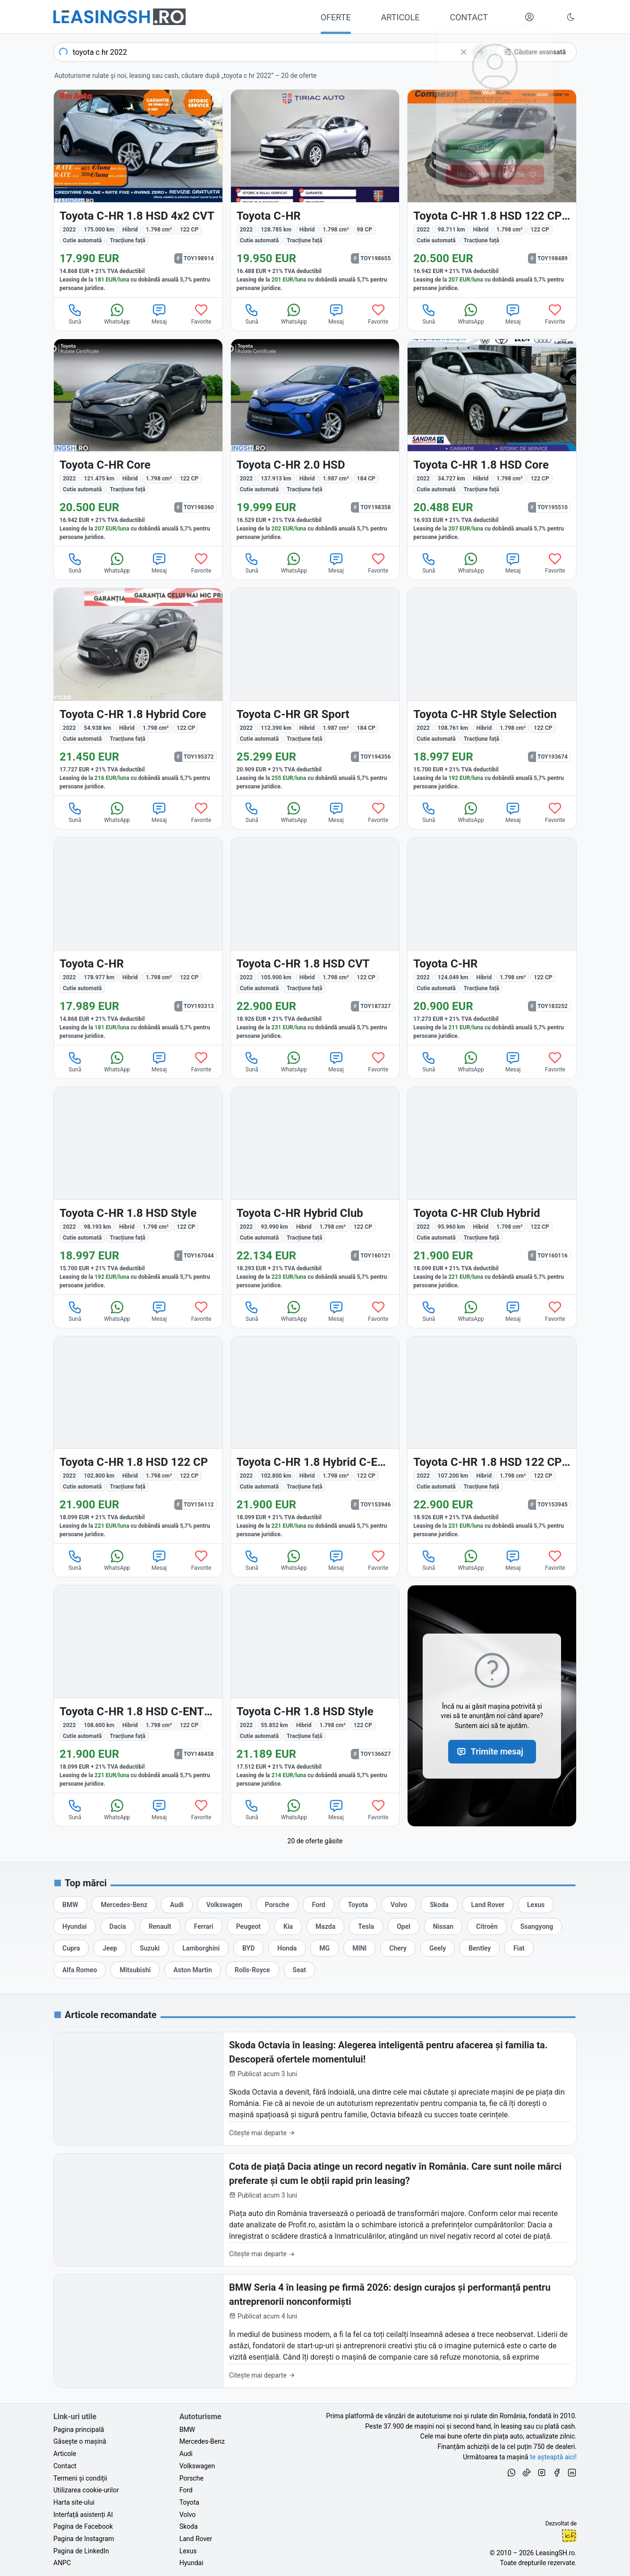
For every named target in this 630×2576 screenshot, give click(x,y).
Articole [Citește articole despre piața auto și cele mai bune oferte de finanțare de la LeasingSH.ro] (64, 2453)
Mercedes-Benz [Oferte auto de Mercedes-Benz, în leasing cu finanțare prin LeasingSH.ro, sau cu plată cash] (202, 2441)
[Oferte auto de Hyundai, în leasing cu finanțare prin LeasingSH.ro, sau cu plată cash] (74, 1926)
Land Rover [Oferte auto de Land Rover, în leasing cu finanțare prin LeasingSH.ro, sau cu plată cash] (196, 2538)
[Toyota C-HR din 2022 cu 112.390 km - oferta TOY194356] (315, 692)
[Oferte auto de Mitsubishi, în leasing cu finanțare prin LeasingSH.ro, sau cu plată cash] (135, 1969)
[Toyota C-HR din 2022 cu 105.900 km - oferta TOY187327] (315, 941)
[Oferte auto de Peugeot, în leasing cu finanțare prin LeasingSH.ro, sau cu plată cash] (248, 1926)
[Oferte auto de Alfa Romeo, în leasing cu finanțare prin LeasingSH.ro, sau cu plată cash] (79, 1969)
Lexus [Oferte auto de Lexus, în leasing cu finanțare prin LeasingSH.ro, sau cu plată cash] (188, 2551)
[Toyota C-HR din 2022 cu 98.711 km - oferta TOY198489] (492, 193)
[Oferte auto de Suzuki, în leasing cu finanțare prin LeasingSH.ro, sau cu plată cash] (150, 1948)
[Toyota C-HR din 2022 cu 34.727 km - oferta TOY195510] (492, 443)
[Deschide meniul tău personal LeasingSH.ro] (529, 17)
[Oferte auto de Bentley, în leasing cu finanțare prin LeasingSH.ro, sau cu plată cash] (480, 1948)
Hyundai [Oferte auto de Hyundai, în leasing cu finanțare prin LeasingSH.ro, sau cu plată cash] (191, 2563)
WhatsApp (117, 313)
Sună (75, 313)
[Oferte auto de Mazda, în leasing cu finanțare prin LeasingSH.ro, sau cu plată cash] (325, 1926)
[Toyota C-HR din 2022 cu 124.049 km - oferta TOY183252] (492, 941)
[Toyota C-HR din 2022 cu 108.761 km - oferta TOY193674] (492, 692)
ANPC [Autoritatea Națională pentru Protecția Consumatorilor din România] (62, 2563)
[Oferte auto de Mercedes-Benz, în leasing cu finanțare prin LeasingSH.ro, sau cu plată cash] (124, 1904)
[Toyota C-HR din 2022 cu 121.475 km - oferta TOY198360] (138, 443)
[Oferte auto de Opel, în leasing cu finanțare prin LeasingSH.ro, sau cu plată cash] (403, 1926)
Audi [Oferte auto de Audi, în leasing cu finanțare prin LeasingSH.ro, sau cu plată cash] (186, 2453)
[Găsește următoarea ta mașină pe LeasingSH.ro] (119, 17)
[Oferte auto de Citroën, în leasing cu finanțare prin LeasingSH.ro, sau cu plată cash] (487, 1926)
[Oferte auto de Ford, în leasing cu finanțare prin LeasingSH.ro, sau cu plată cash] (318, 1904)
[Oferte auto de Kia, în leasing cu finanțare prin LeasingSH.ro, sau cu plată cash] (288, 1926)
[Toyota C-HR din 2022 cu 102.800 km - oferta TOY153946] (315, 1440)
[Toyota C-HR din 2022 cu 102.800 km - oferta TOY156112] (138, 1440)
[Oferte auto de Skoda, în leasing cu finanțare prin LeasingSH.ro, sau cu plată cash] (439, 1904)
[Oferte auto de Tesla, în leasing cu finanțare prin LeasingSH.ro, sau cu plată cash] (366, 1926)
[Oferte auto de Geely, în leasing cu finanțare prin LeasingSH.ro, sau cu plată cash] (437, 1948)
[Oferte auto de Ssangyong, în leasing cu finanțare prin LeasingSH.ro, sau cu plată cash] (536, 1926)
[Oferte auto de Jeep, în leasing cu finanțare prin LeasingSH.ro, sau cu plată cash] (110, 1948)
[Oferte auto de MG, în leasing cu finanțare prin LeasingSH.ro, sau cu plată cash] (324, 1948)
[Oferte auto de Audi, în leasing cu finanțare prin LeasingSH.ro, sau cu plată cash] (177, 1904)
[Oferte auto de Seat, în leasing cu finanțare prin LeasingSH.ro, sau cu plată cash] (299, 1969)
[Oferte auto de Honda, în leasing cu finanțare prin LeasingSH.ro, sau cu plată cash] (287, 1948)
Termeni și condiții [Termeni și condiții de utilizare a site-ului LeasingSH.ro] (80, 2478)
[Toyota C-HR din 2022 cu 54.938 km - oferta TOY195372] (138, 692)
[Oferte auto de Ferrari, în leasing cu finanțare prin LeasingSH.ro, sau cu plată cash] (203, 1926)
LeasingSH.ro (555, 2553)
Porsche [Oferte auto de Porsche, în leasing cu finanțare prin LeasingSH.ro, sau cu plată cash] (191, 2478)
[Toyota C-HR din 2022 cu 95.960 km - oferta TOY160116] (492, 1190)
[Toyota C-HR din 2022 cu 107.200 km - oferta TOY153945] (492, 1440)
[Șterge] (463, 52)
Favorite (201, 313)
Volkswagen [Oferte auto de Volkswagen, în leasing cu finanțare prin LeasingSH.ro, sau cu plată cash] (197, 2466)
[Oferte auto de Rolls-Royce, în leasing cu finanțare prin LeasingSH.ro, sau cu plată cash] (252, 1969)
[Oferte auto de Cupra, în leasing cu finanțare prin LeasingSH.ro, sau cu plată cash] (71, 1948)
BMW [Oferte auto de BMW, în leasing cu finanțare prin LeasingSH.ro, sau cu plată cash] (187, 2429)
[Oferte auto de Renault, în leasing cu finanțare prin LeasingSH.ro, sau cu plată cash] (160, 1926)
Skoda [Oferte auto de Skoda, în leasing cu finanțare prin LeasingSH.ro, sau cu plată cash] (188, 2526)
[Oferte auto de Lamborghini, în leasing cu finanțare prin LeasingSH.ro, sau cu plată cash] (201, 1948)
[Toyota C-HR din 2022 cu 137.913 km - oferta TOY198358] (315, 443)
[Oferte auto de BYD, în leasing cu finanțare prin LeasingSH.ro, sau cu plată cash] (248, 1948)
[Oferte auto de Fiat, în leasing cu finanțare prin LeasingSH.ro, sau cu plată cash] (519, 1948)
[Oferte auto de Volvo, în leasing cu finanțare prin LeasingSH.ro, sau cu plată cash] (399, 1904)
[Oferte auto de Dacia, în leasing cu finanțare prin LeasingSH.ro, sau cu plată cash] (118, 1926)
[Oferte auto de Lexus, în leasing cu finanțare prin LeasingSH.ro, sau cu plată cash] (535, 1904)
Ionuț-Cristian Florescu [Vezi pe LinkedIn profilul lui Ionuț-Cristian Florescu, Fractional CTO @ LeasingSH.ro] (569, 2535)
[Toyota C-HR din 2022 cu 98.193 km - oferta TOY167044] (138, 1190)
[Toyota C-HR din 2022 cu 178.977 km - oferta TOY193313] (138, 941)
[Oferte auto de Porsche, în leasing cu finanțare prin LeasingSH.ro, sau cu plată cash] (277, 1904)
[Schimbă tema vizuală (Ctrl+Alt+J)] (571, 17)
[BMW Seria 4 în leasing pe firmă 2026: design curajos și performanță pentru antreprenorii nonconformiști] (315, 2331)
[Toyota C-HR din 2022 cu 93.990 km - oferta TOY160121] (315, 1190)
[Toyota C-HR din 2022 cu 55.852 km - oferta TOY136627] (315, 1689)
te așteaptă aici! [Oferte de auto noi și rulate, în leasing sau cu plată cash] (553, 2457)
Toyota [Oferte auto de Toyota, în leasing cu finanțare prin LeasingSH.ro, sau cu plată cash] (189, 2502)
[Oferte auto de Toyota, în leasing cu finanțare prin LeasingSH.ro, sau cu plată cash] (358, 1904)
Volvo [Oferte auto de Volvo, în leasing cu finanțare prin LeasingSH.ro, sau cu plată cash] (187, 2514)
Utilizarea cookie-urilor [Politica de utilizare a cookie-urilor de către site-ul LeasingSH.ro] (86, 2490)
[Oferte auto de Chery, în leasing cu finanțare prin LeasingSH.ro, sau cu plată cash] (398, 1948)
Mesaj (159, 313)
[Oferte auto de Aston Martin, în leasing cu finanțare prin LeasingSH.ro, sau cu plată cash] (192, 1969)
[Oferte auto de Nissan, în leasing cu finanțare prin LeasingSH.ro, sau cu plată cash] (443, 1926)
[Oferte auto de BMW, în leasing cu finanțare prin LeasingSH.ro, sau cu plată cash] (70, 1904)
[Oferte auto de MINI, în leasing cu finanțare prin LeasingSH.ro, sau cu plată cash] (359, 1948)
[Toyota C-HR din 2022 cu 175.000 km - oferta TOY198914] (138, 193)
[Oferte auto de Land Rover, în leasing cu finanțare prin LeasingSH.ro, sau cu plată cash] (487, 1904)
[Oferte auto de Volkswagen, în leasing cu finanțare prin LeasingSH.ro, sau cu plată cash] (224, 1904)
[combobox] (272, 52)
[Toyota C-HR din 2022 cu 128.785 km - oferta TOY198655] (315, 193)
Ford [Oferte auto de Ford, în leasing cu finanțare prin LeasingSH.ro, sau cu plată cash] (186, 2490)
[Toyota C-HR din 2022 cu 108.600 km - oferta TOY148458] (138, 1689)
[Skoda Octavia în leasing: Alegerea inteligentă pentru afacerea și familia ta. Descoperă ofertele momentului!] (315, 2089)
